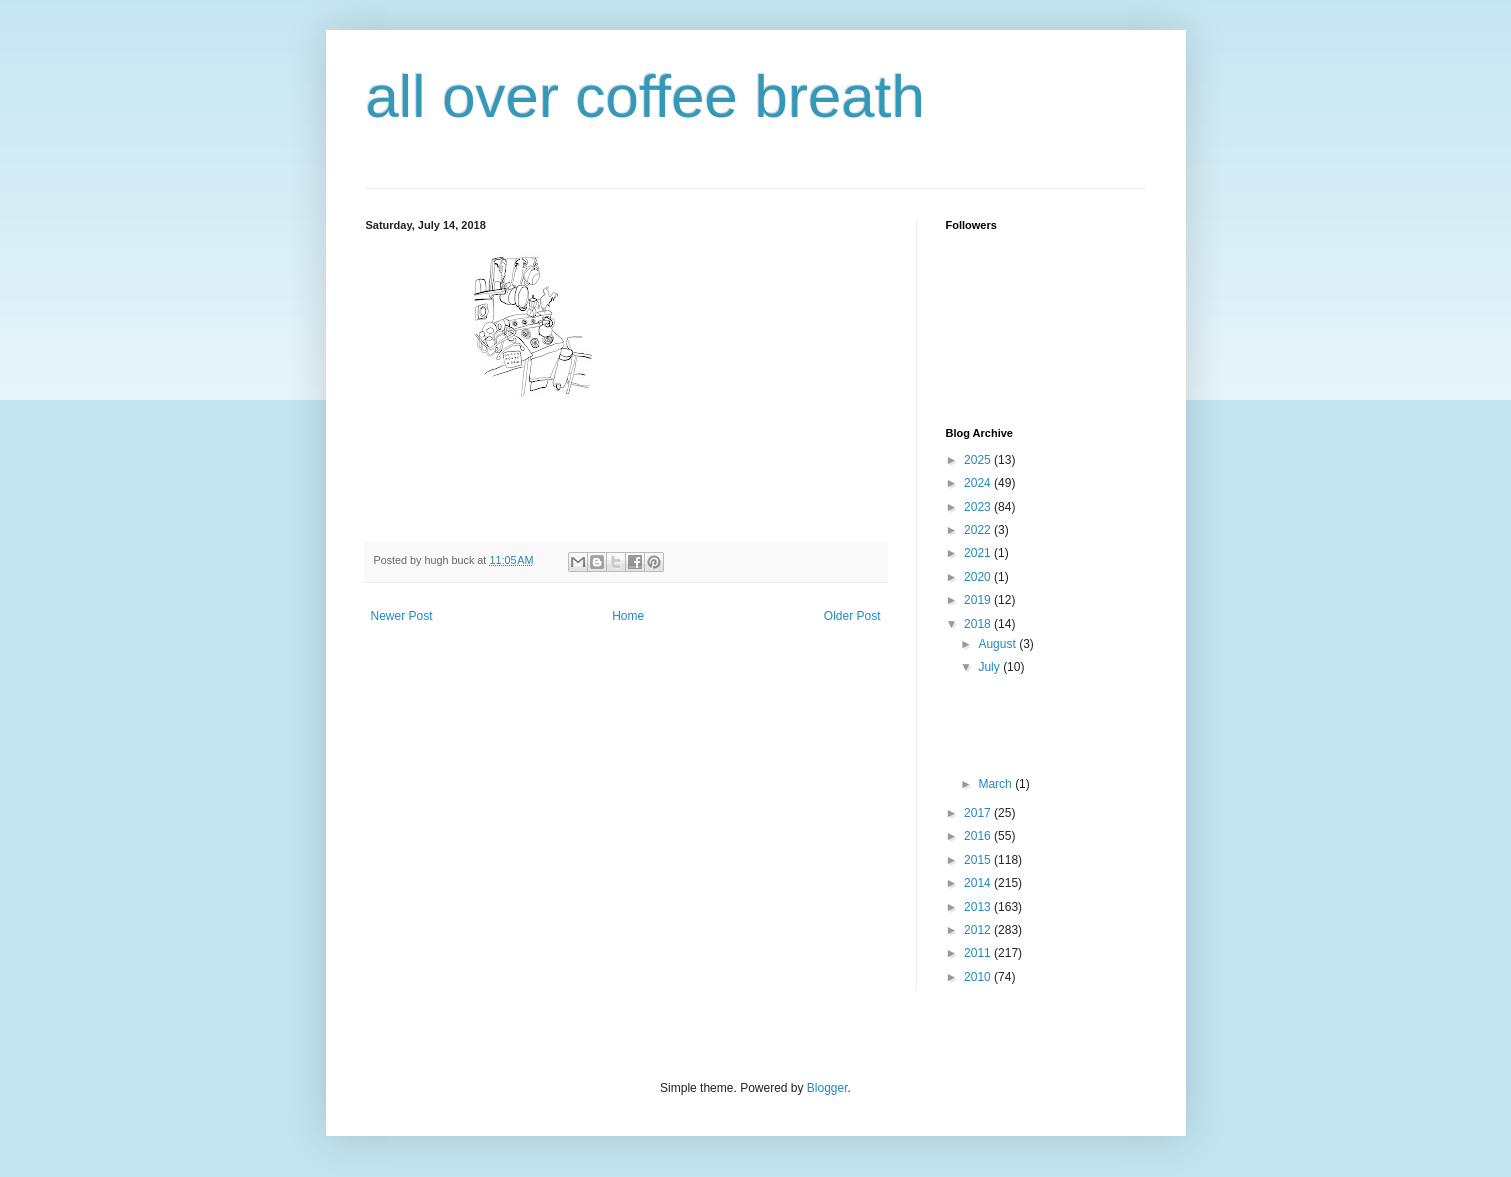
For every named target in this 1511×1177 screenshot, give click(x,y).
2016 (979, 836)
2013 (979, 907)
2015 (979, 860)
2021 (979, 553)
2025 (979, 460)
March (996, 784)
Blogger (827, 1088)
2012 (979, 930)
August (998, 644)
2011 (979, 953)
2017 (979, 813)
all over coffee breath (645, 96)
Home (628, 616)
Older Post (852, 616)
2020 (979, 577)
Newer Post (402, 616)
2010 (979, 977)
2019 (979, 600)
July (990, 667)
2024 (979, 483)
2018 (979, 624)
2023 (979, 507)
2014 (979, 883)
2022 (979, 530)
